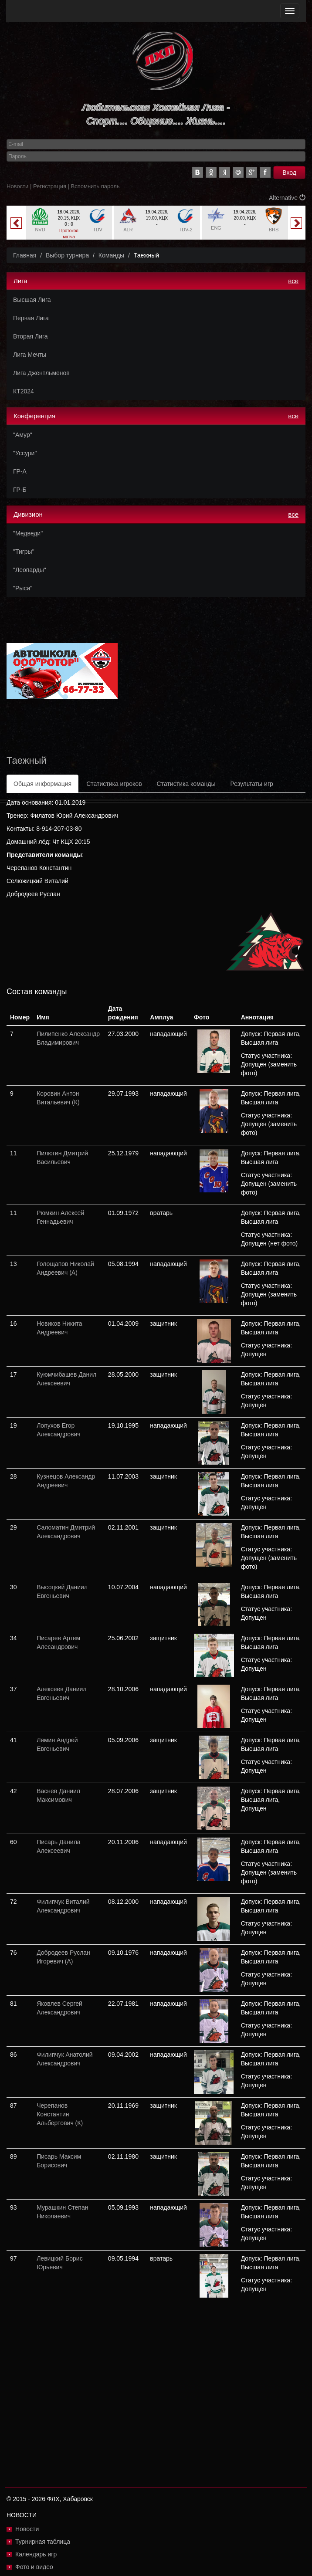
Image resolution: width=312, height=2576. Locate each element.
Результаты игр (251, 783)
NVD (40, 229)
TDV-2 (185, 229)
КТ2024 (23, 391)
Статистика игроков (114, 783)
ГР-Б (20, 489)
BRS (274, 229)
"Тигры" (23, 551)
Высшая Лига (32, 299)
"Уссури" (25, 453)
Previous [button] (16, 223)
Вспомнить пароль (95, 186)
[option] (69, 223)
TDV (97, 229)
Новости (17, 186)
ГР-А (20, 471)
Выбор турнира (67, 255)
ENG (216, 227)
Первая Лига (31, 318)
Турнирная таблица (42, 2541)
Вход (289, 172)
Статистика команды (186, 783)
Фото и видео (34, 2566)
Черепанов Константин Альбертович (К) (60, 2114)
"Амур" (22, 434)
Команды (111, 255)
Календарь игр (36, 2554)
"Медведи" (28, 533)
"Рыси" (22, 588)
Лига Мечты (29, 354)
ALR (127, 229)
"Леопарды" (29, 569)
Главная (24, 255)
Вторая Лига (30, 336)
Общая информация (42, 783)
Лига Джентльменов (41, 372)
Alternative (287, 197)
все (293, 280)
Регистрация (49, 186)
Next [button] (296, 223)
